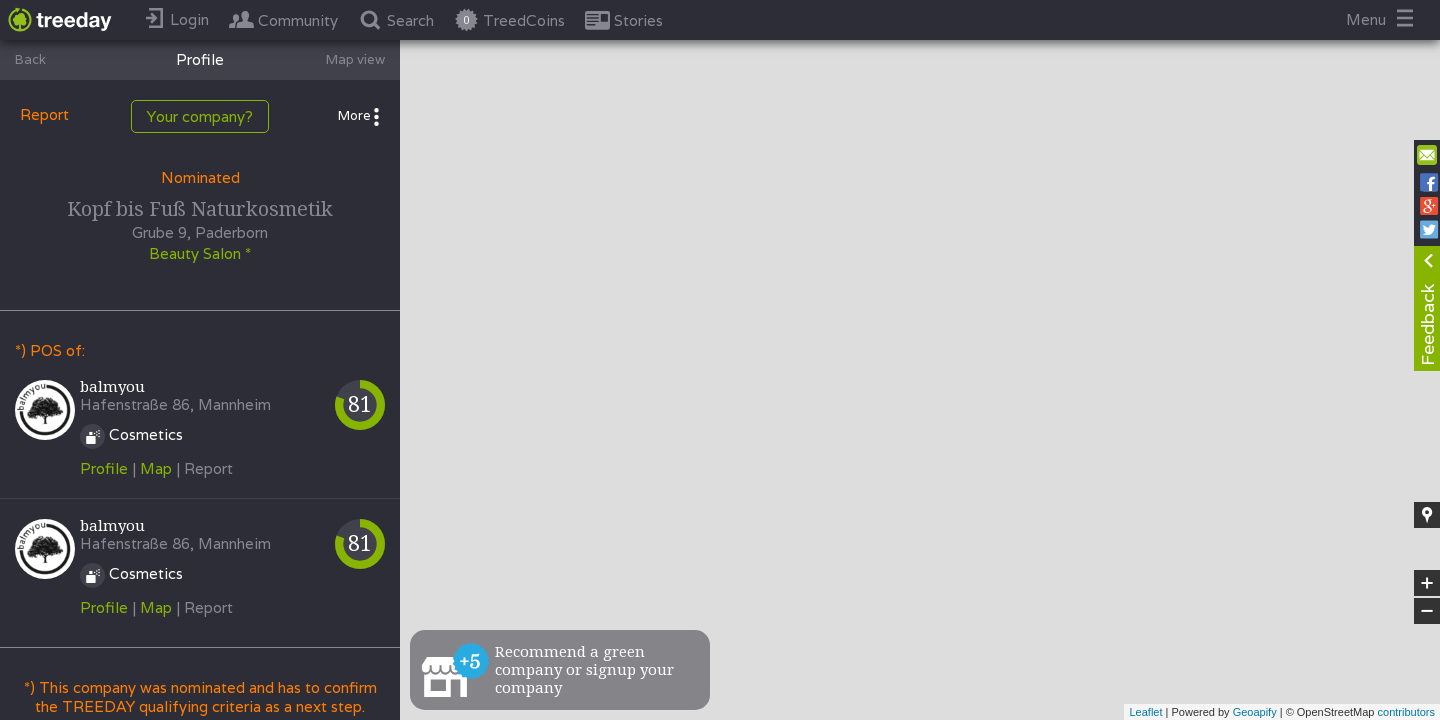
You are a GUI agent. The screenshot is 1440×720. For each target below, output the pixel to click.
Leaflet (1145, 712)
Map (156, 468)
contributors (1406, 712)
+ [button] (1427, 583)
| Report (204, 468)
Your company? (200, 116)
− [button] (1427, 611)
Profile (104, 468)
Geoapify (1255, 712)
